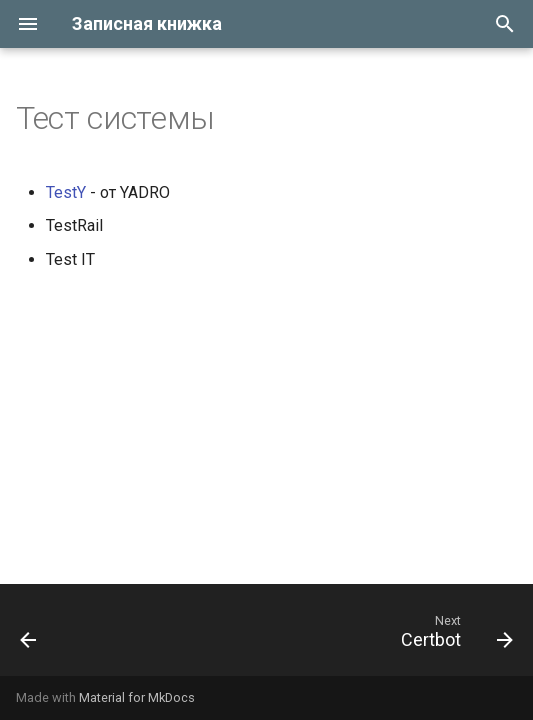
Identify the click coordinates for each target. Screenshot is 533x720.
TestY (66, 192)
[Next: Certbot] (453, 636)
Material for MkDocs (137, 697)
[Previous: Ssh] (29, 636)
